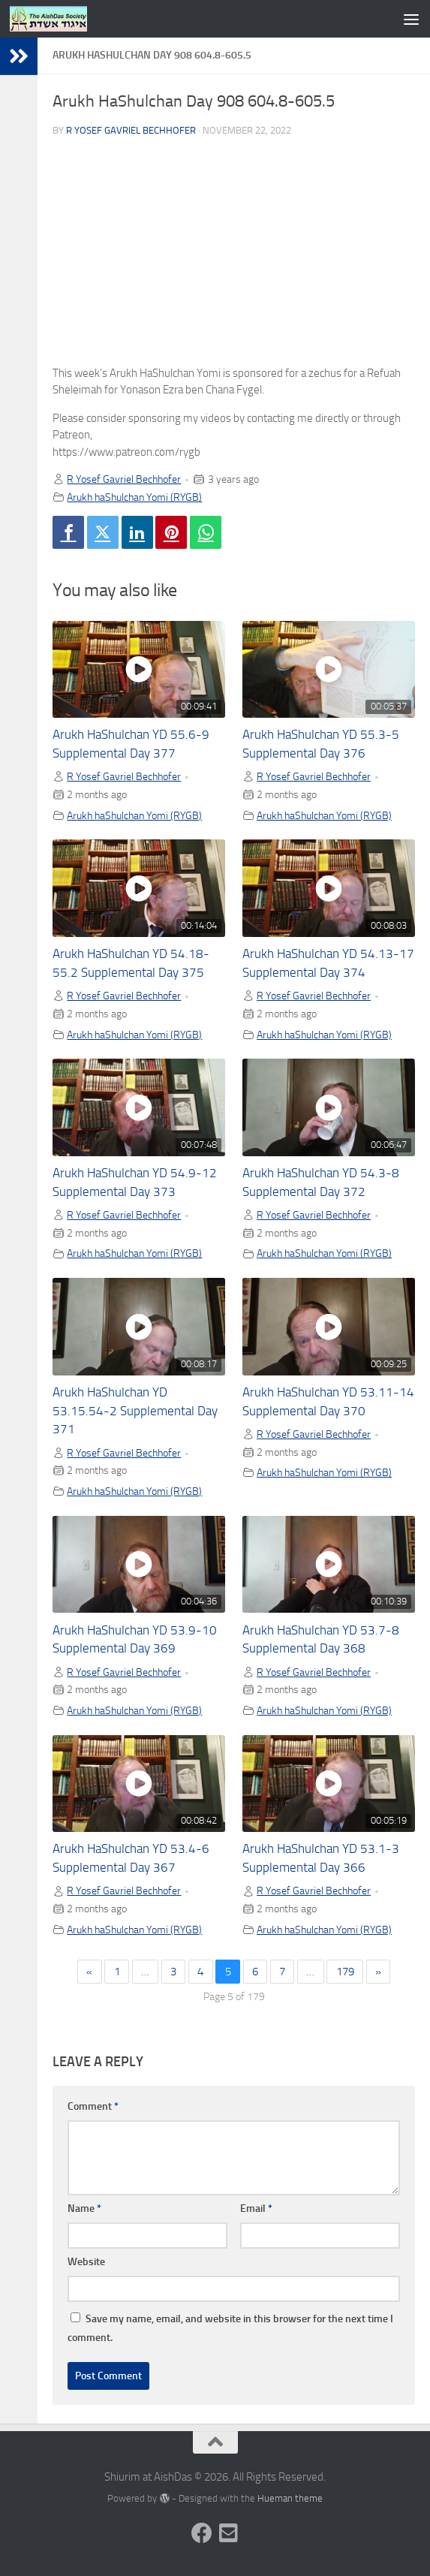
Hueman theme (290, 2498)
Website (86, 2261)
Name (84, 2208)
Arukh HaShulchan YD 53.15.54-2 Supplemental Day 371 (135, 1411)
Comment (93, 2106)
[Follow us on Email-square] (228, 2533)
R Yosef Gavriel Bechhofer (131, 130)
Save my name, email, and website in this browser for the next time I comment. (230, 2328)
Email (256, 2208)
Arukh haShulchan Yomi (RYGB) (134, 497)
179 (345, 1971)
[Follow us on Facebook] (201, 2533)
